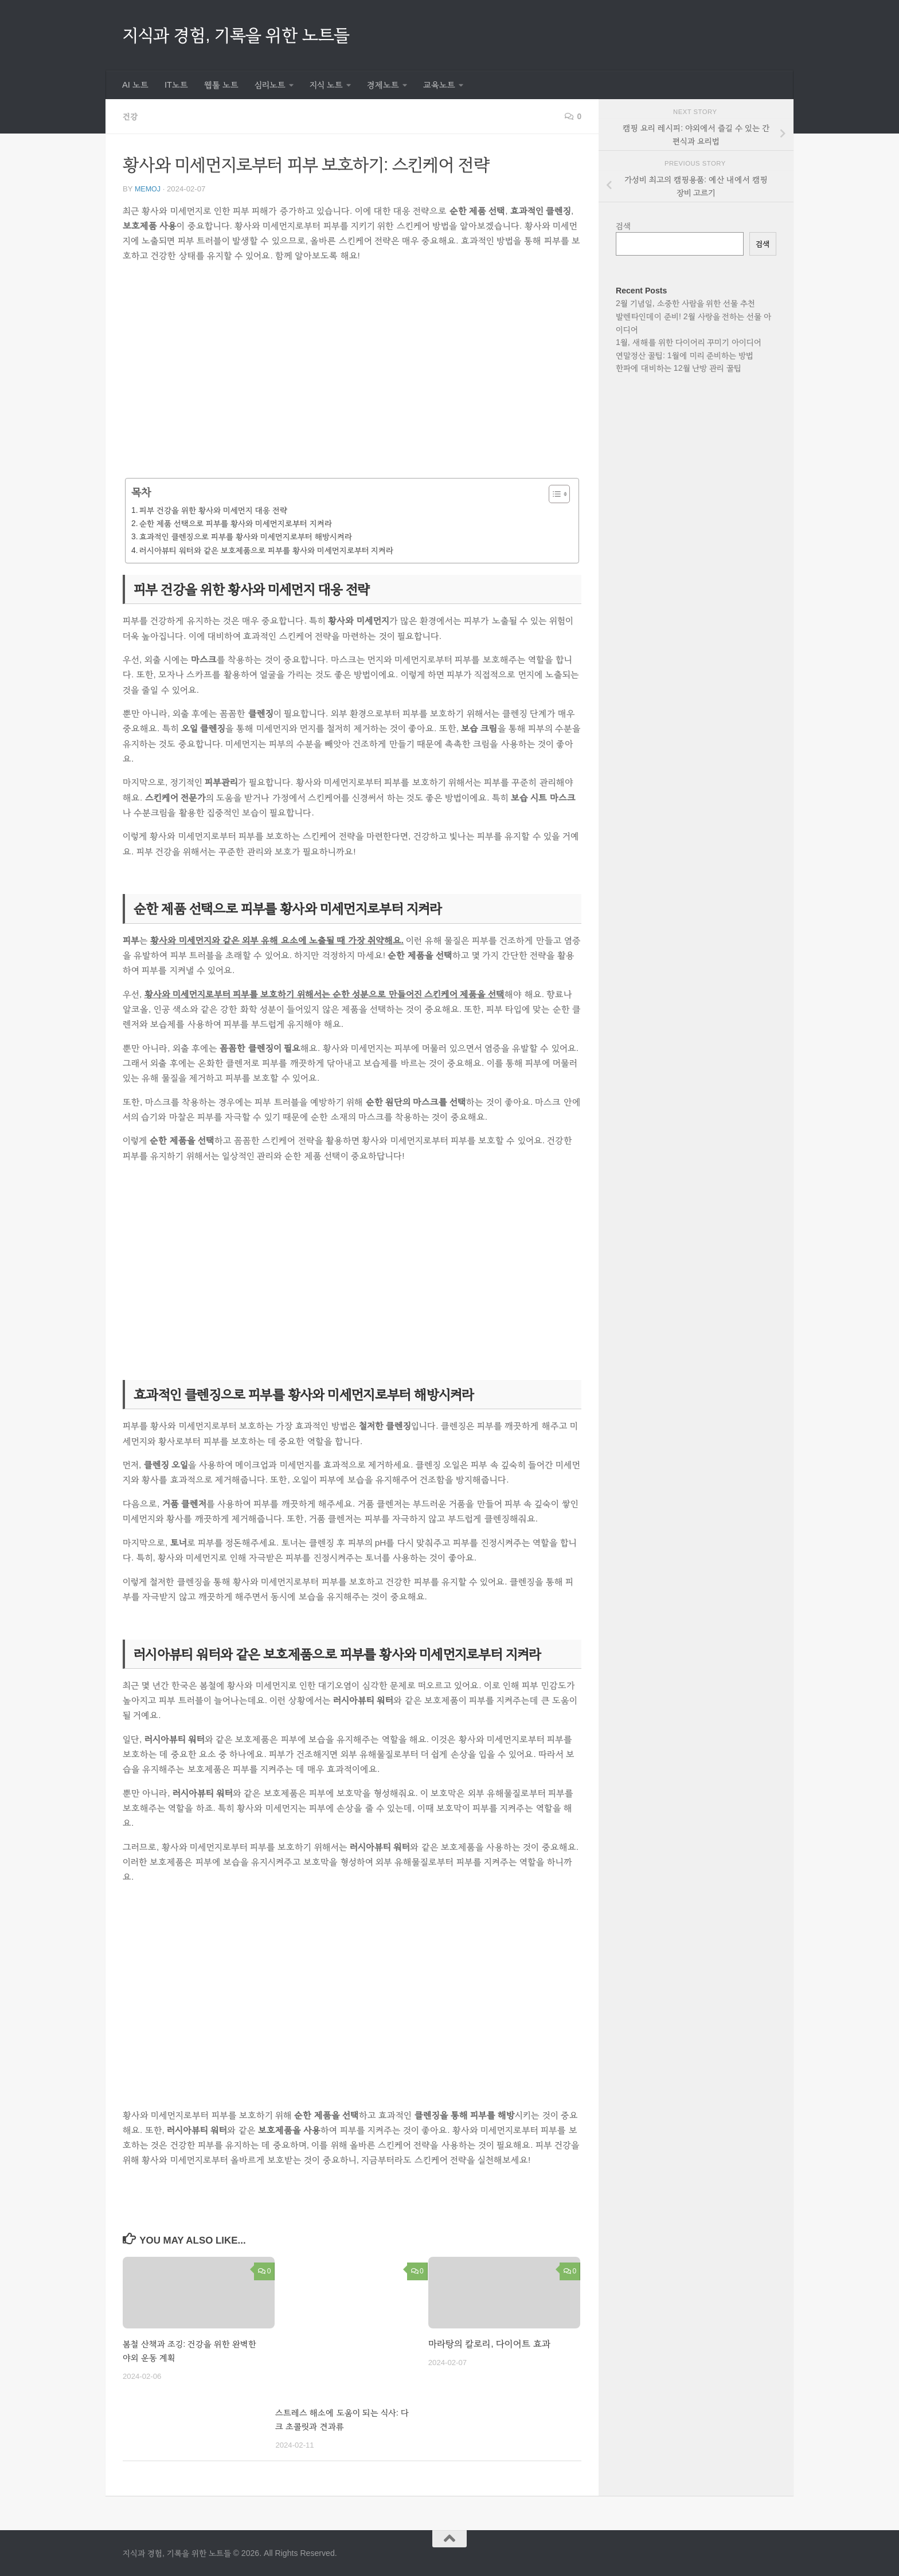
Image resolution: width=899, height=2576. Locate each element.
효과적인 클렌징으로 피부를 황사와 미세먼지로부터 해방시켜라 (245, 535)
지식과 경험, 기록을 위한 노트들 (236, 34)
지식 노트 (326, 84)
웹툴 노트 (221, 84)
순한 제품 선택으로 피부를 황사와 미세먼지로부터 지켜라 (235, 522)
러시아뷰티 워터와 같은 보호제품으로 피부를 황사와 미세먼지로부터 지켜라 (266, 549)
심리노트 (270, 84)
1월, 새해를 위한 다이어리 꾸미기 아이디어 (688, 342)
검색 (623, 225)
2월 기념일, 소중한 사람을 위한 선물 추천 (685, 303)
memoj (148, 188)
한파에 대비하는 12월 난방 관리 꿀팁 (678, 368)
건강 (131, 116)
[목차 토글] (553, 493)
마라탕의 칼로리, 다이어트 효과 (489, 2343)
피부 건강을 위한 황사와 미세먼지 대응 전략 (213, 509)
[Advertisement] (352, 373)
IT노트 (176, 84)
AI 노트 (135, 84)
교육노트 (439, 84)
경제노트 (383, 84)
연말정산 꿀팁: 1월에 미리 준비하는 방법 (684, 355)
